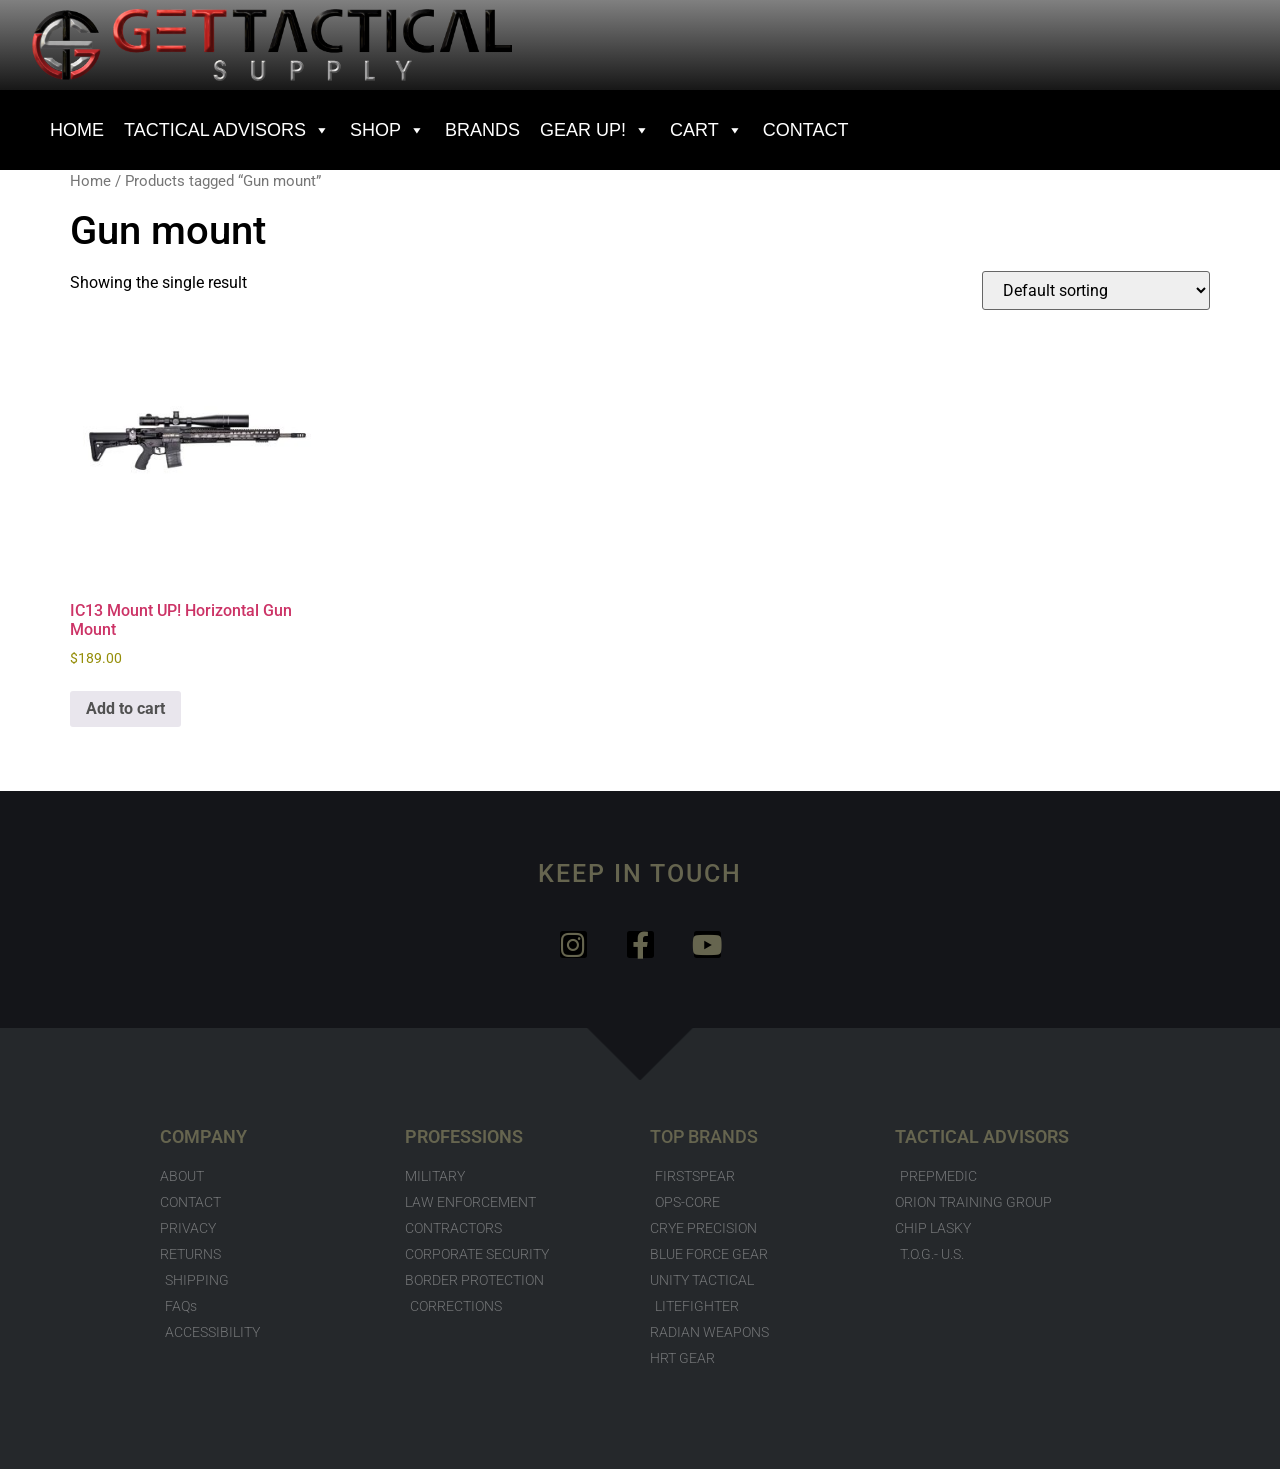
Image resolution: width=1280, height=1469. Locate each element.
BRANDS (482, 130)
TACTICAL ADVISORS (982, 1136)
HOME (77, 130)
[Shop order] (1096, 290)
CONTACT (806, 130)
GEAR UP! (595, 130)
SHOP (387, 130)
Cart (706, 130)
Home (90, 181)
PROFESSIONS (464, 1136)
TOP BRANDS (704, 1136)
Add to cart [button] (125, 708)
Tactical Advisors (227, 130)
